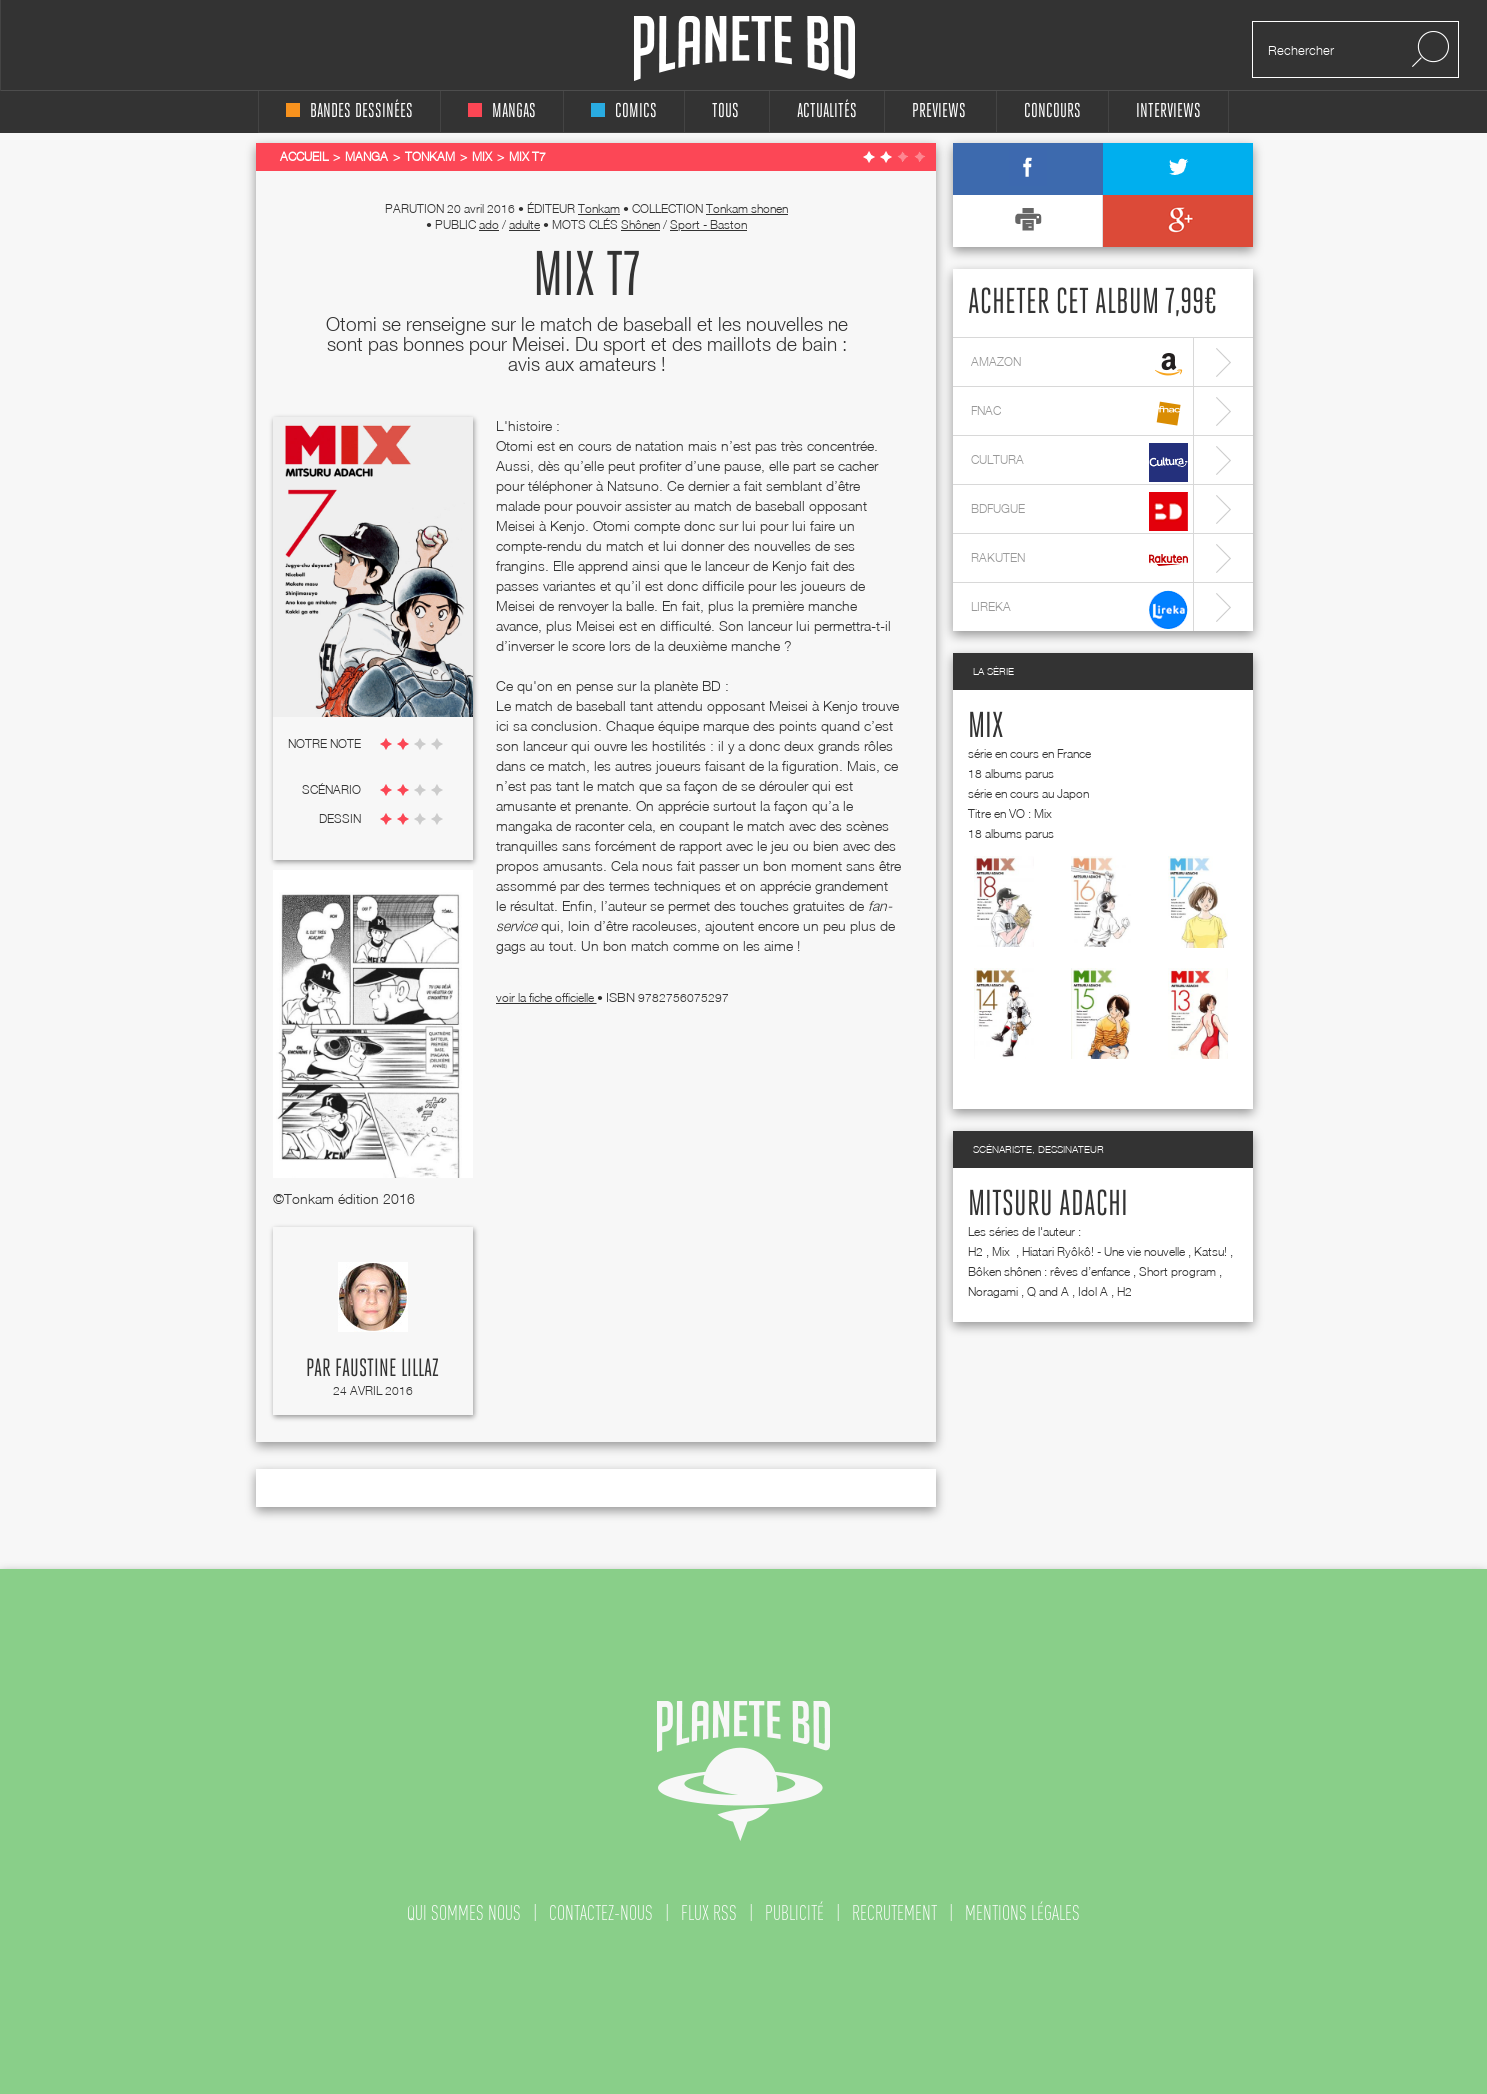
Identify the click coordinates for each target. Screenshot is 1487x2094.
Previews (939, 111)
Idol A (1093, 1291)
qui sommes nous (464, 1913)
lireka (1079, 609)
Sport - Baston (708, 224)
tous (725, 111)
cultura (1079, 462)
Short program (1177, 1271)
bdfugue (1079, 511)
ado (489, 224)
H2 (975, 1251)
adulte (524, 224)
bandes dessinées (349, 111)
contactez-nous (601, 1913)
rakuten (1079, 560)
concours (1052, 111)
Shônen (640, 224)
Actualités (827, 111)
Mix (985, 727)
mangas (502, 111)
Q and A (1048, 1291)
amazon (1079, 364)
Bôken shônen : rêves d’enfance (1049, 1271)
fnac (1079, 413)
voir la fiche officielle (546, 997)
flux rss (709, 1913)
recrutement (894, 1913)
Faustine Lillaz (387, 1369)
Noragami (993, 1291)
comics (624, 111)
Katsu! (1210, 1251)
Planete (744, 48)
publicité (794, 1913)
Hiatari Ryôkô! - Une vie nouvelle (1103, 1251)
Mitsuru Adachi (1048, 1205)
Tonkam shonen (747, 208)
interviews (1168, 111)
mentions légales (1022, 1913)
